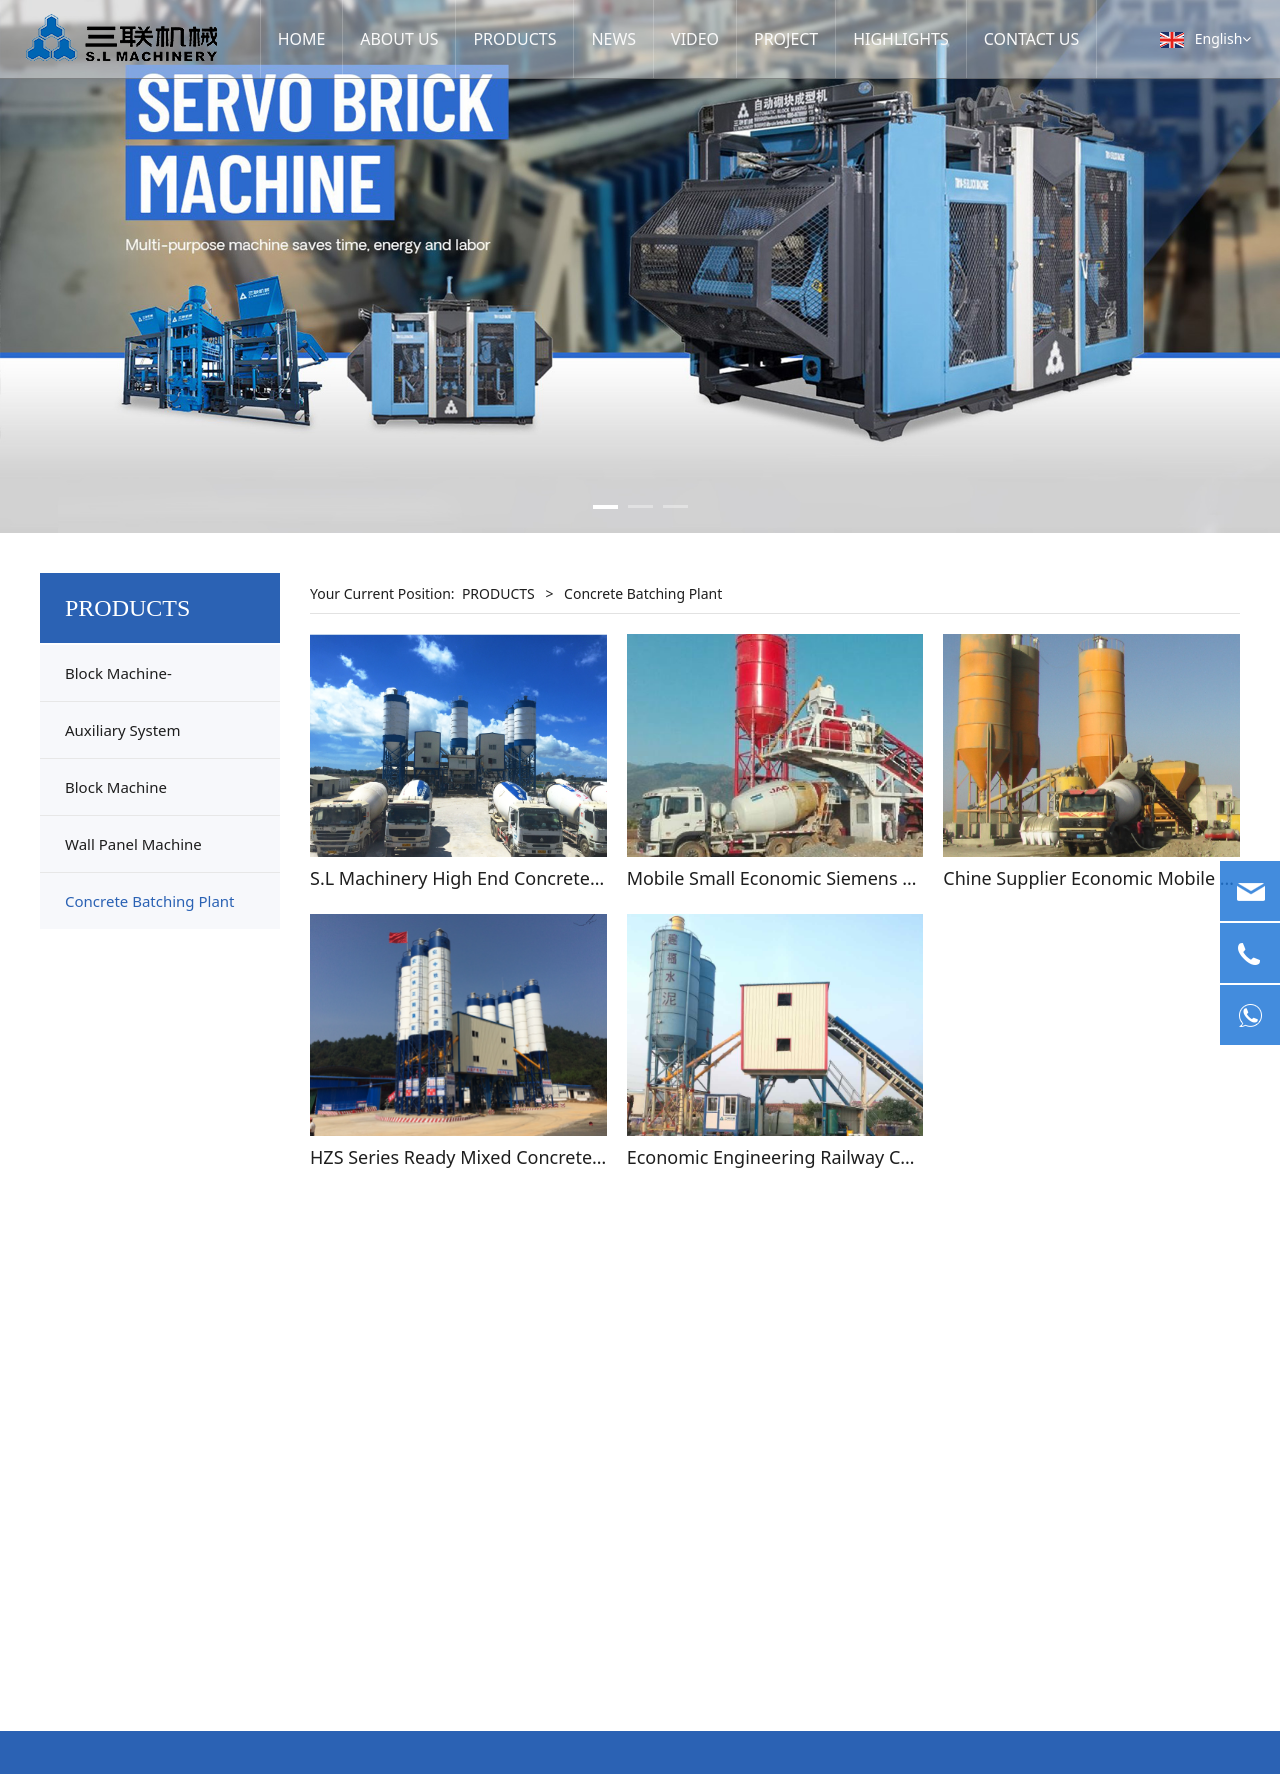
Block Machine (116, 787)
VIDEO (684, 38)
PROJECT (770, 38)
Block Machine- (118, 673)
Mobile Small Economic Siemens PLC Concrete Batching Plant (884, 878)
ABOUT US (406, 38)
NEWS (606, 38)
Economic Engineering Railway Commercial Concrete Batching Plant (913, 1157)
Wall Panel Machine (133, 844)
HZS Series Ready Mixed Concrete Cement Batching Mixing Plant (581, 1157)
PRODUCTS (514, 38)
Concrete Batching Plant (150, 901)
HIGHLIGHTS (877, 38)
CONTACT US (999, 38)
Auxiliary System (123, 730)
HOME (314, 38)
